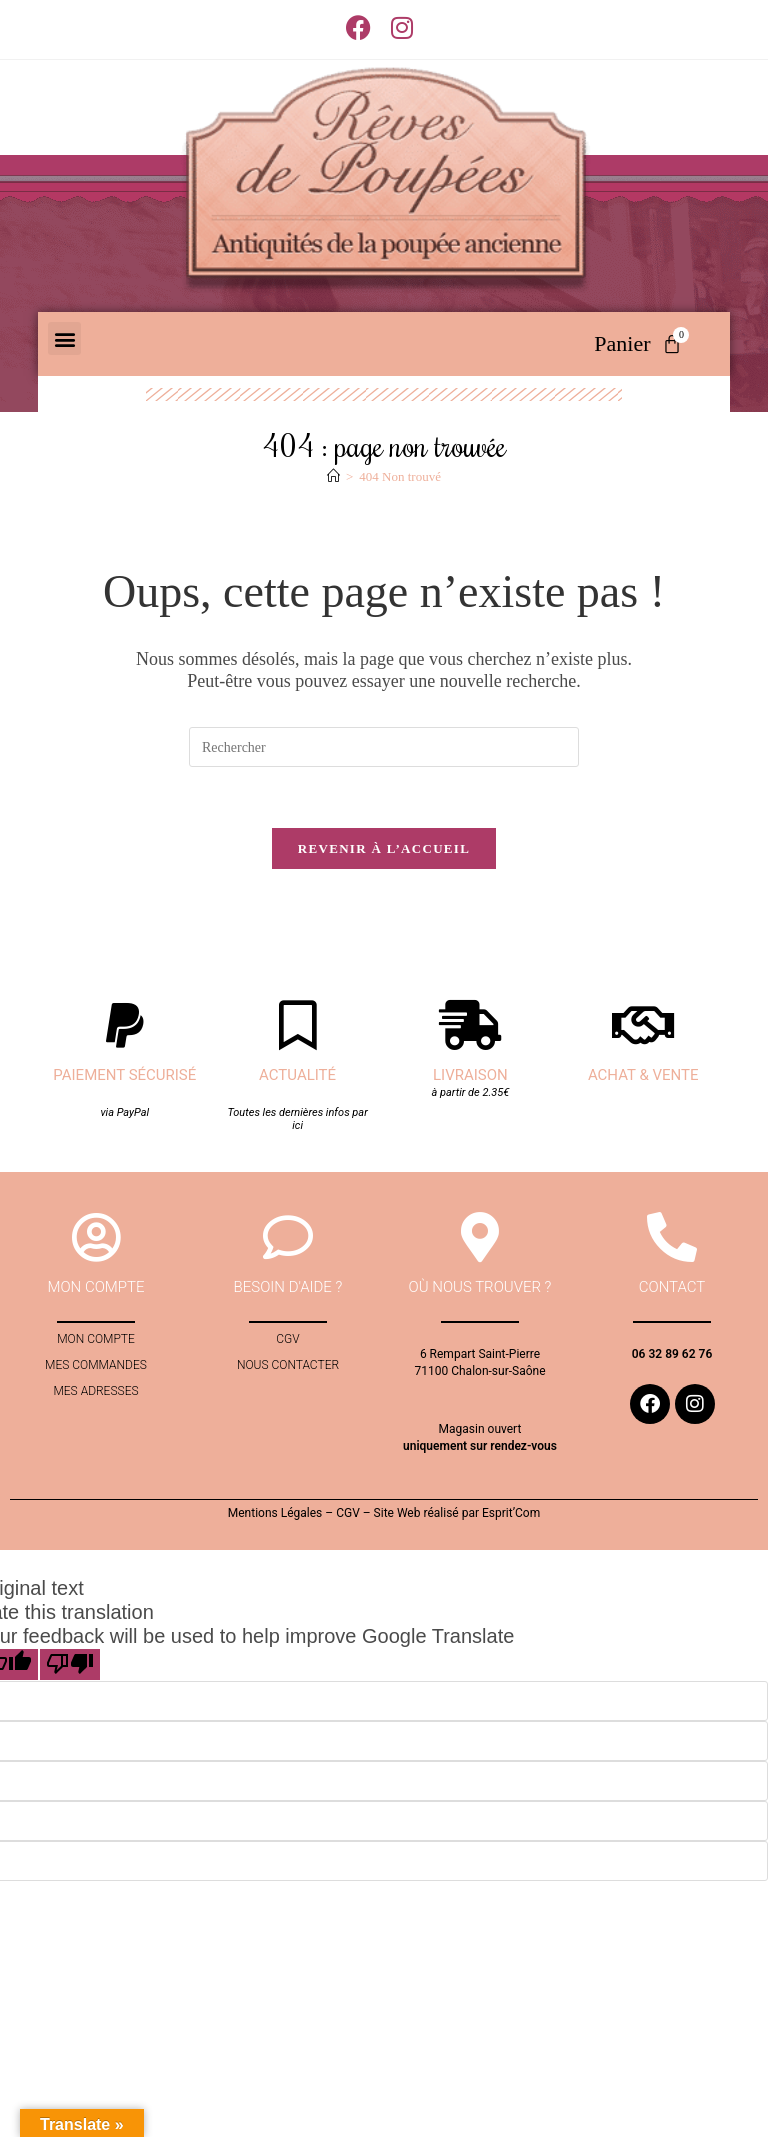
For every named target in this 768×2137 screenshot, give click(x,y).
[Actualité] (298, 1025)
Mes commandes (96, 1366)
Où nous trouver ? (480, 1288)
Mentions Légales (275, 1513)
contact (672, 1288)
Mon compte (96, 1340)
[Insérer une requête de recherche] (384, 747)
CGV (287, 1340)
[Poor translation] (70, 1664)
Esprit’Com (511, 1513)
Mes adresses (95, 1392)
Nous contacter (288, 1366)
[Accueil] (333, 476)
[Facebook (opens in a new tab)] (363, 27)
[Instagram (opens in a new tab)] (402, 27)
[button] (64, 338)
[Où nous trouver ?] (480, 1238)
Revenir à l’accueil (384, 848)
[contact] (672, 1238)
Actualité (297, 1075)
